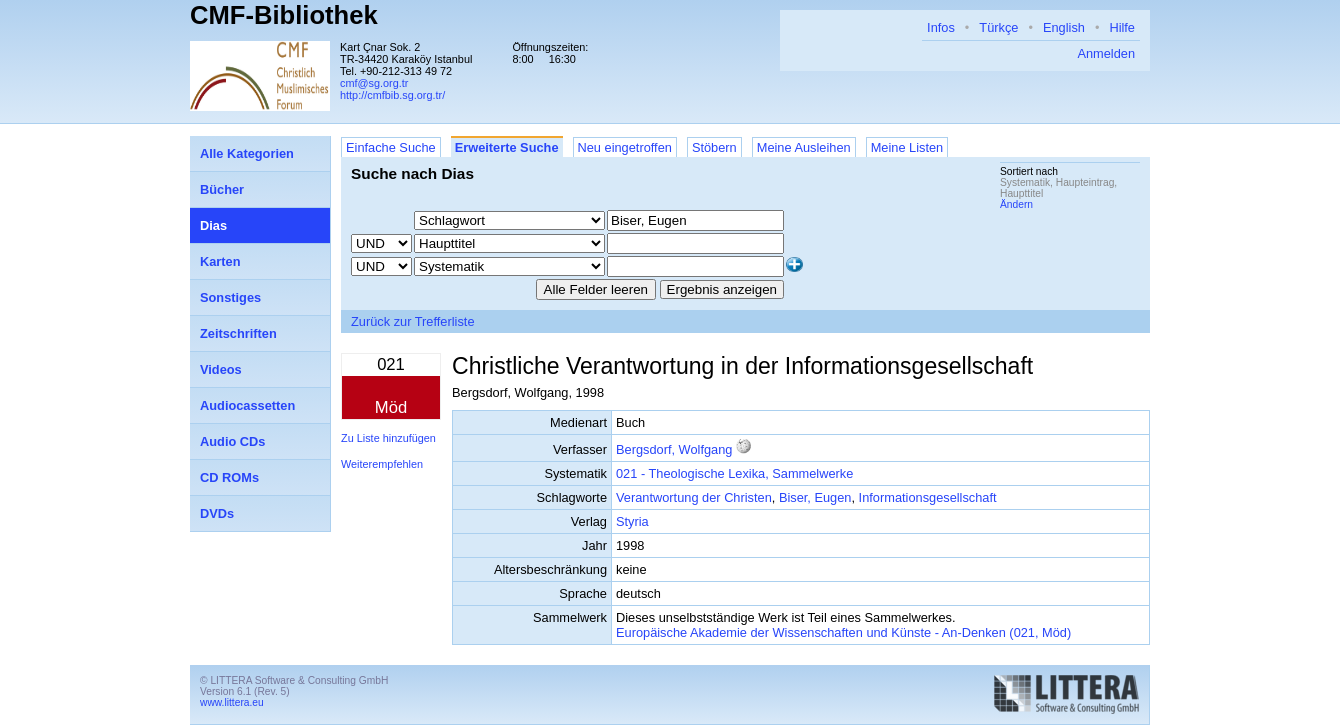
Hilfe (1122, 27)
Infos (941, 27)
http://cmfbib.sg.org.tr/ (392, 95)
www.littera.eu (232, 702)
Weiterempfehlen (382, 464)
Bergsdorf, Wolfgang (674, 449)
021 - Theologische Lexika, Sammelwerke (734, 473)
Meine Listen (907, 147)
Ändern (1016, 204)
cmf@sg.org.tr (374, 83)
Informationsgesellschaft (928, 497)
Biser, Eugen (815, 497)
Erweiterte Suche (507, 147)
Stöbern (714, 147)
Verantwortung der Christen (694, 497)
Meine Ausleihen (804, 147)
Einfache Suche (391, 147)
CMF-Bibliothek (284, 15)
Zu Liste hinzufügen (388, 438)
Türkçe (998, 27)
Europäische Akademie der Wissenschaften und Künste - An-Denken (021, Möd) (843, 632)
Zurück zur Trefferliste (413, 321)
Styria (632, 521)
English (1064, 27)
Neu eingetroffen (625, 147)
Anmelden (1106, 53)
